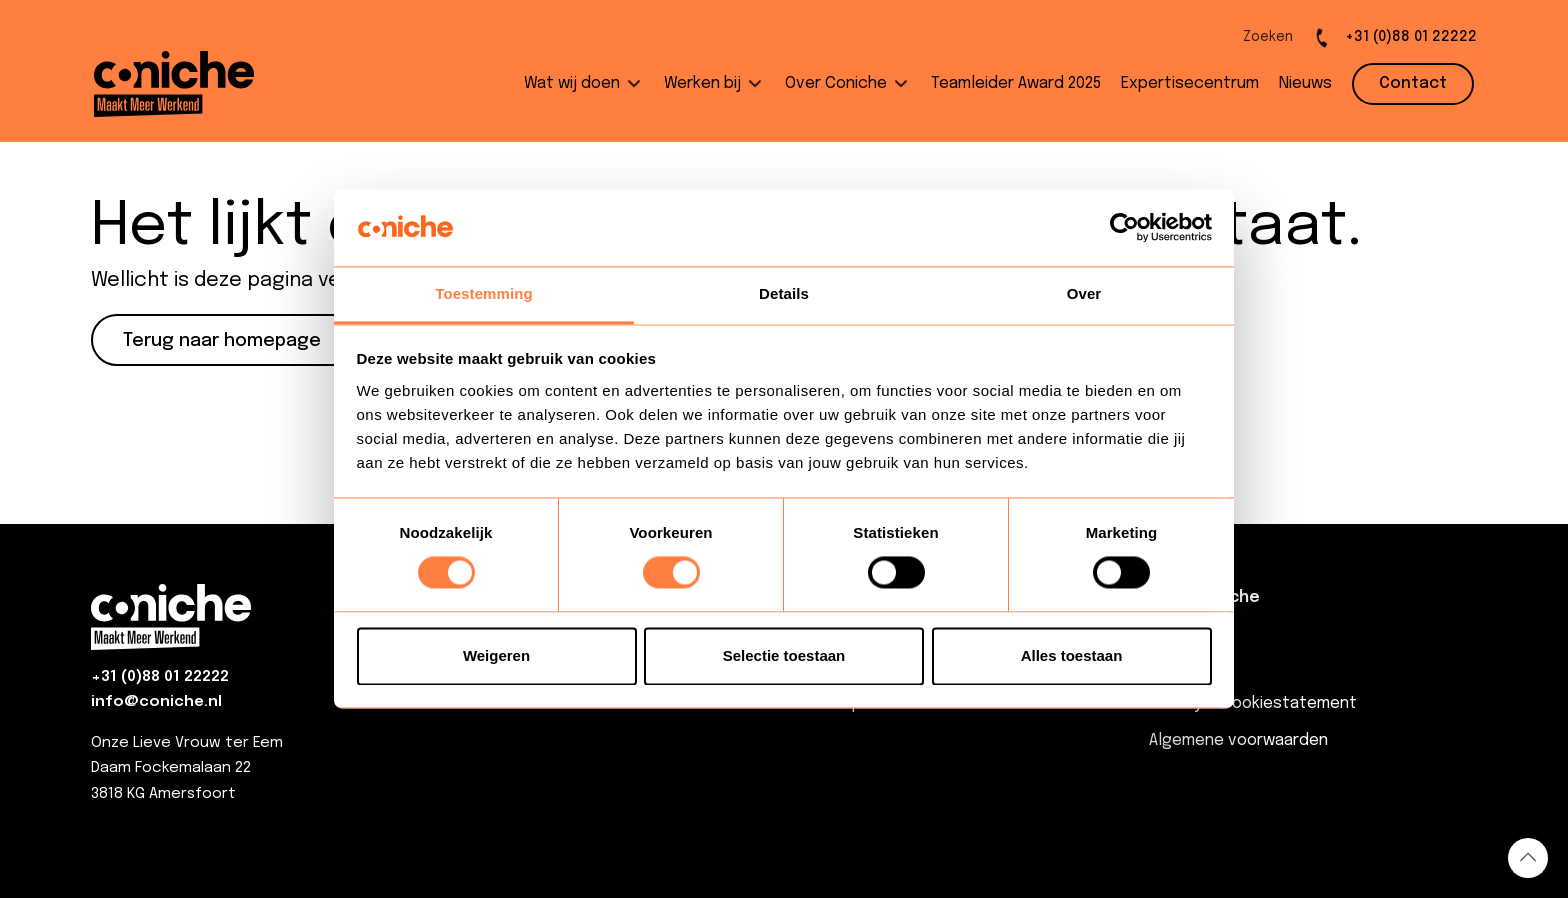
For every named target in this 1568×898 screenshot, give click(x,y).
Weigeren (496, 655)
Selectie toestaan (784, 655)
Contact (1181, 666)
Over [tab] (1084, 293)
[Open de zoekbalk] (1251, 38)
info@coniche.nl (156, 702)
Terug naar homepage (222, 341)
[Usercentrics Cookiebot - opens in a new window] (1124, 228)
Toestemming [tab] (484, 293)
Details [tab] (784, 293)
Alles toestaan (1072, 655)
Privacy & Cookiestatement (1253, 703)
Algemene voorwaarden (1238, 740)
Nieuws (1175, 629)
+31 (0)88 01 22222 (160, 677)
